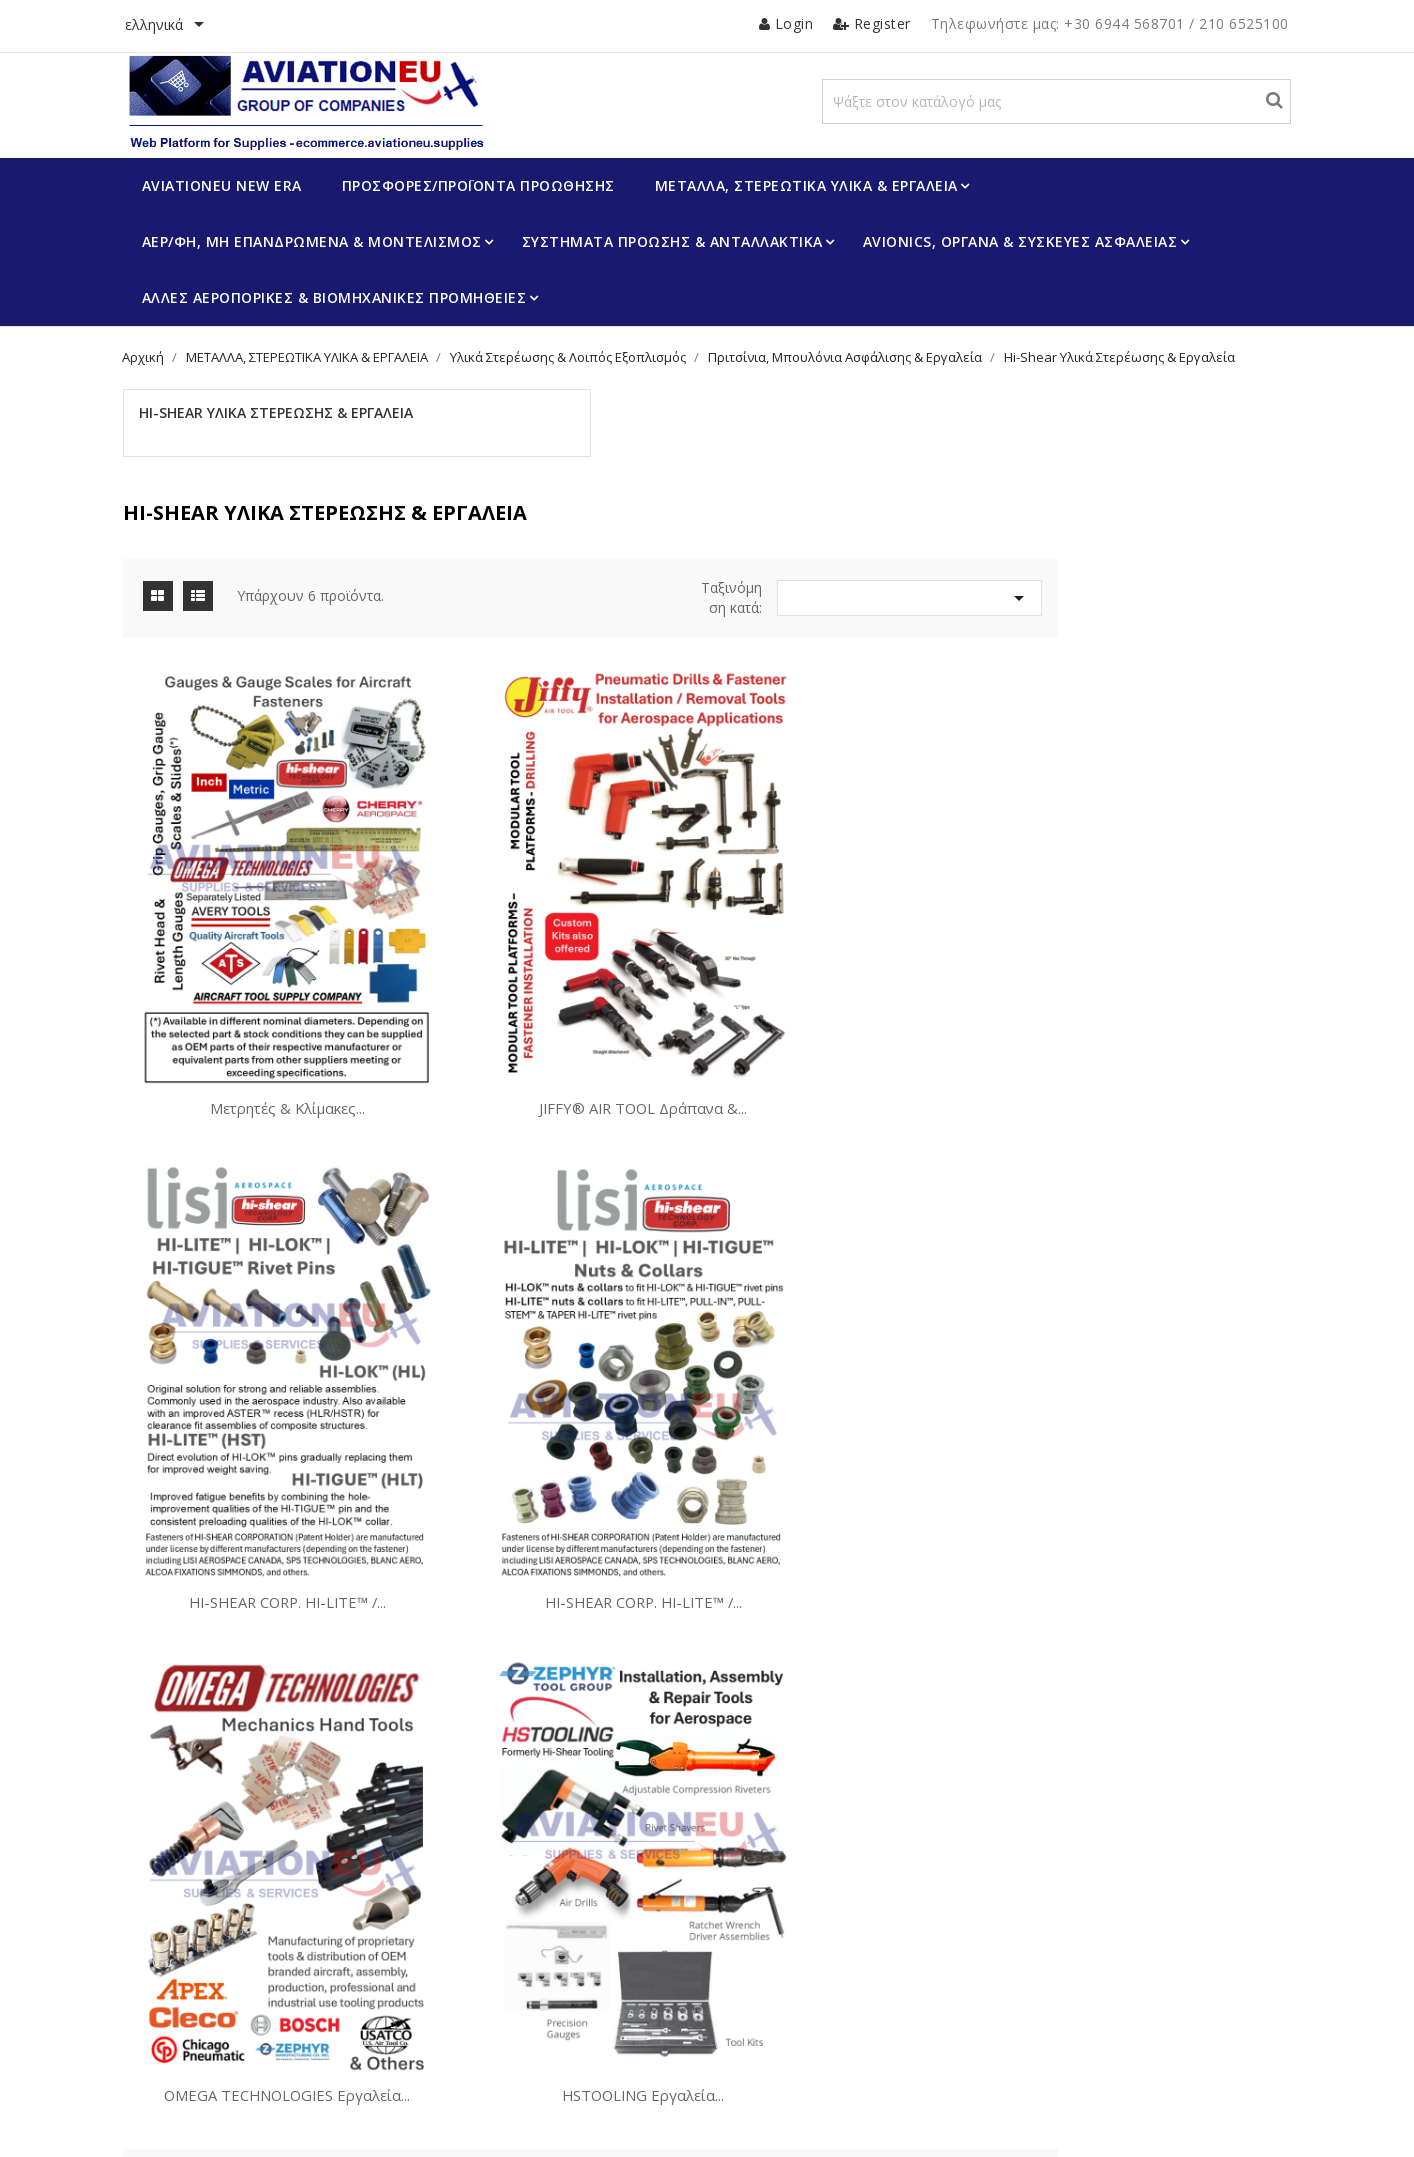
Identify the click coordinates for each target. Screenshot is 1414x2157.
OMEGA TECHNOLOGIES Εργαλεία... (849, 1379)
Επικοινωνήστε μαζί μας (240, 2023)
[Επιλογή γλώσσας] (195, 26)
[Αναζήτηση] (1079, 121)
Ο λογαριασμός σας (815, 1820)
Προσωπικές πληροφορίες (817, 1881)
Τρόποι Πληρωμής (222, 1992)
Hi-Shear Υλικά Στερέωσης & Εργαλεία (272, 458)
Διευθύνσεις (774, 2003)
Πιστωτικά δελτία (789, 1972)
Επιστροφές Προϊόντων (808, 1911)
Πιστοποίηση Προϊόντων (527, 1911)
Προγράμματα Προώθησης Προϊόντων (568, 1881)
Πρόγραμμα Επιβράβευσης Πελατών (277, 1911)
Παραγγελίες (775, 1942)
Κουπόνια (766, 2033)
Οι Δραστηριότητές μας (237, 1881)
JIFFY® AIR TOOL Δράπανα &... (849, 978)
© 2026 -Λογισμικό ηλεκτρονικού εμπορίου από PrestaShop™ (340, 2121)
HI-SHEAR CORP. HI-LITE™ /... (1134, 978)
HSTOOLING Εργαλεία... (1134, 1379)
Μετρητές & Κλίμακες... (564, 978)
